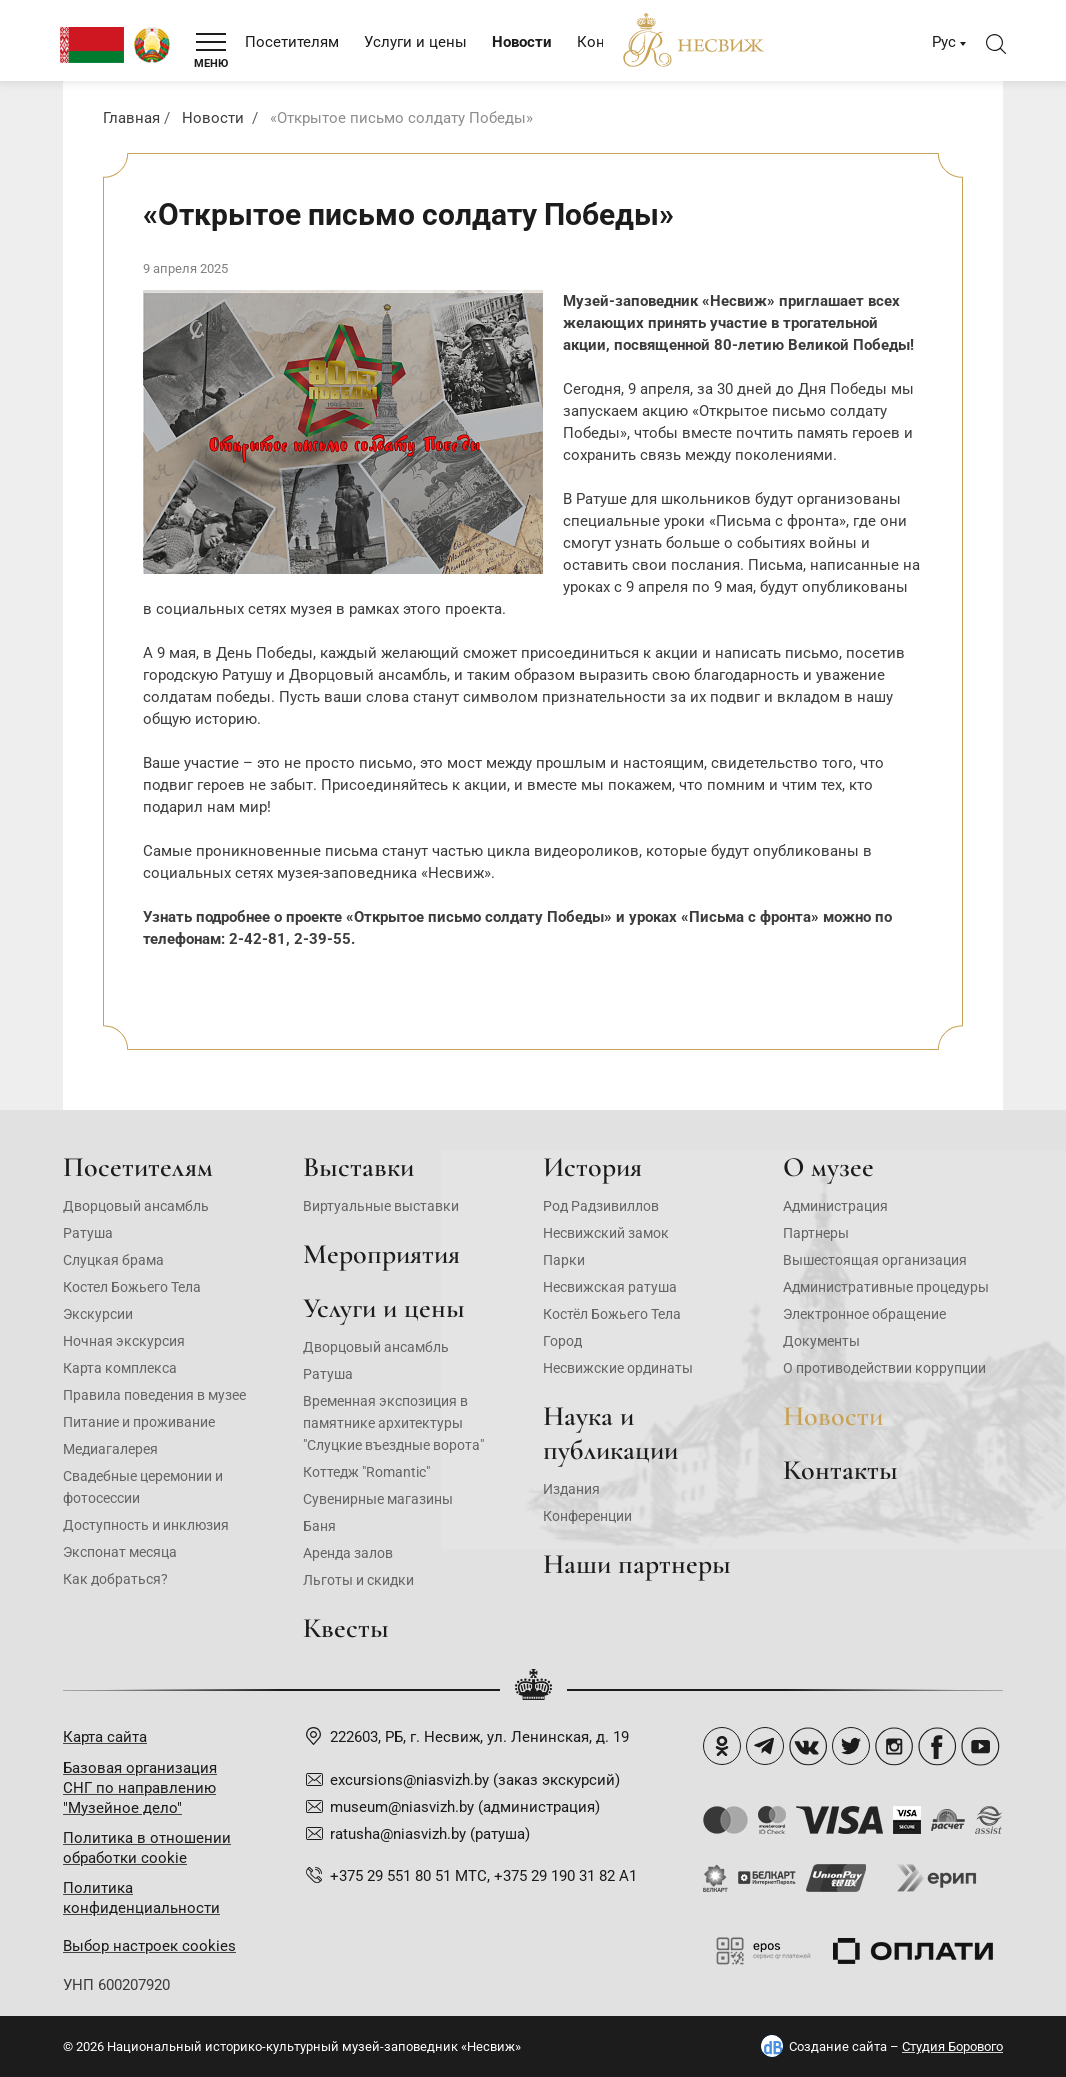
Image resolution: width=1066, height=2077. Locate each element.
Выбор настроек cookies (149, 1946)
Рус (944, 42)
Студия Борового (952, 2046)
